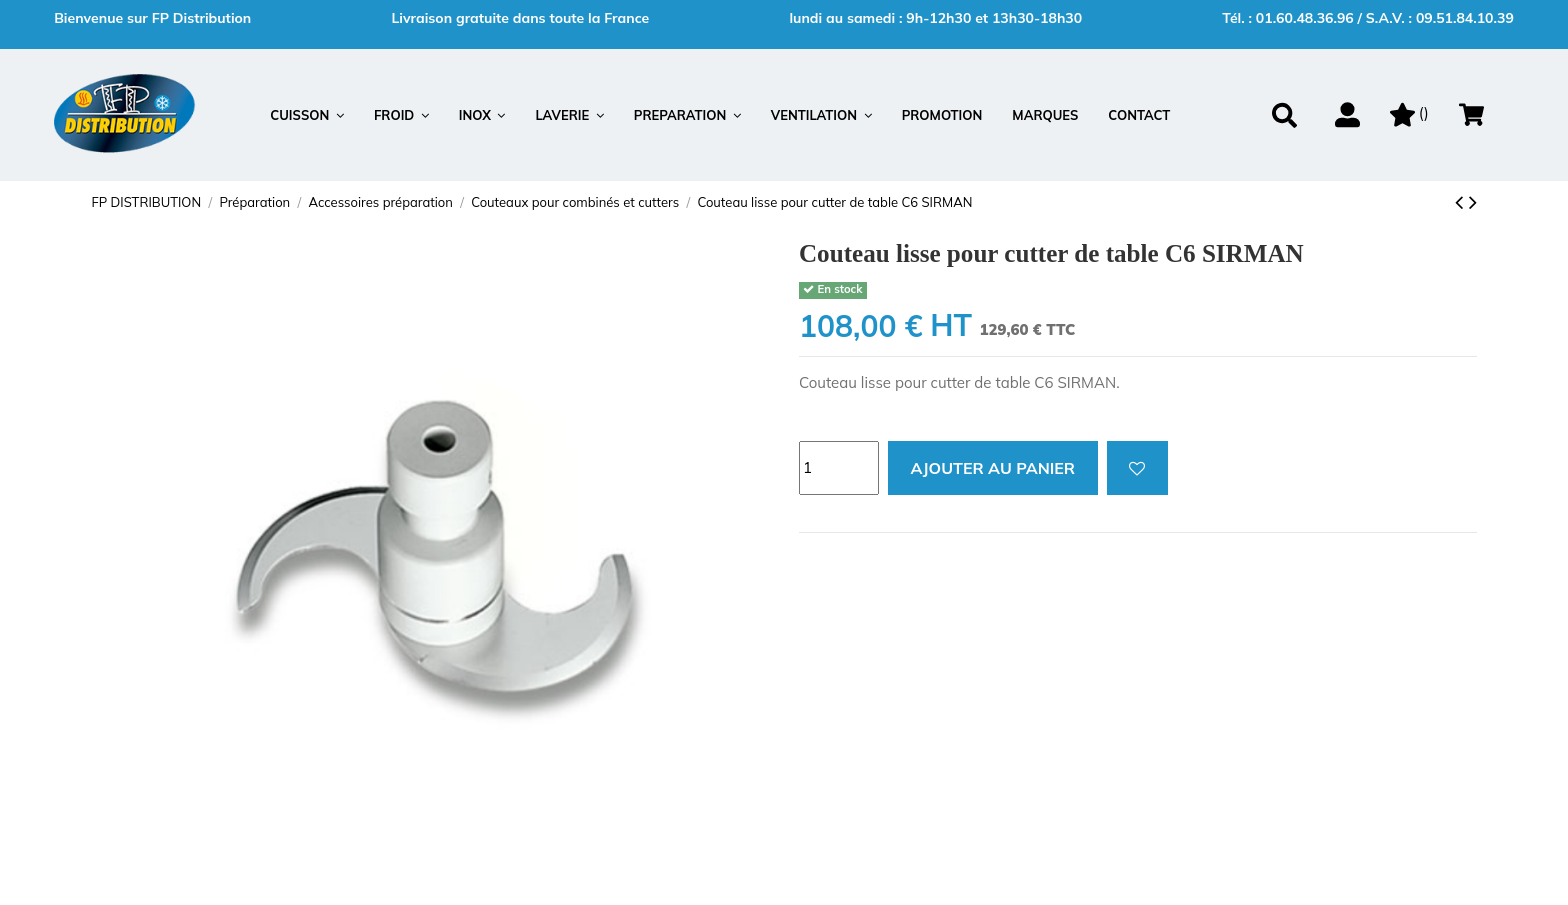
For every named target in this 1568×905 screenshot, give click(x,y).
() (1409, 112)
